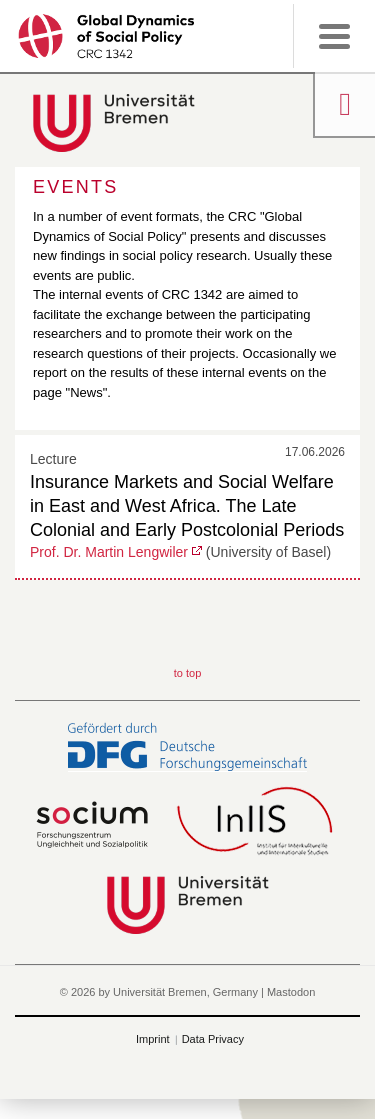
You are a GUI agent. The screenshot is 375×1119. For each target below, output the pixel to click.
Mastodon (291, 992)
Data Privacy (213, 1039)
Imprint (153, 1039)
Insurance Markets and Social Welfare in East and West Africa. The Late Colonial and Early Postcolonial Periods (187, 506)
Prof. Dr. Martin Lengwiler (109, 552)
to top (188, 673)
